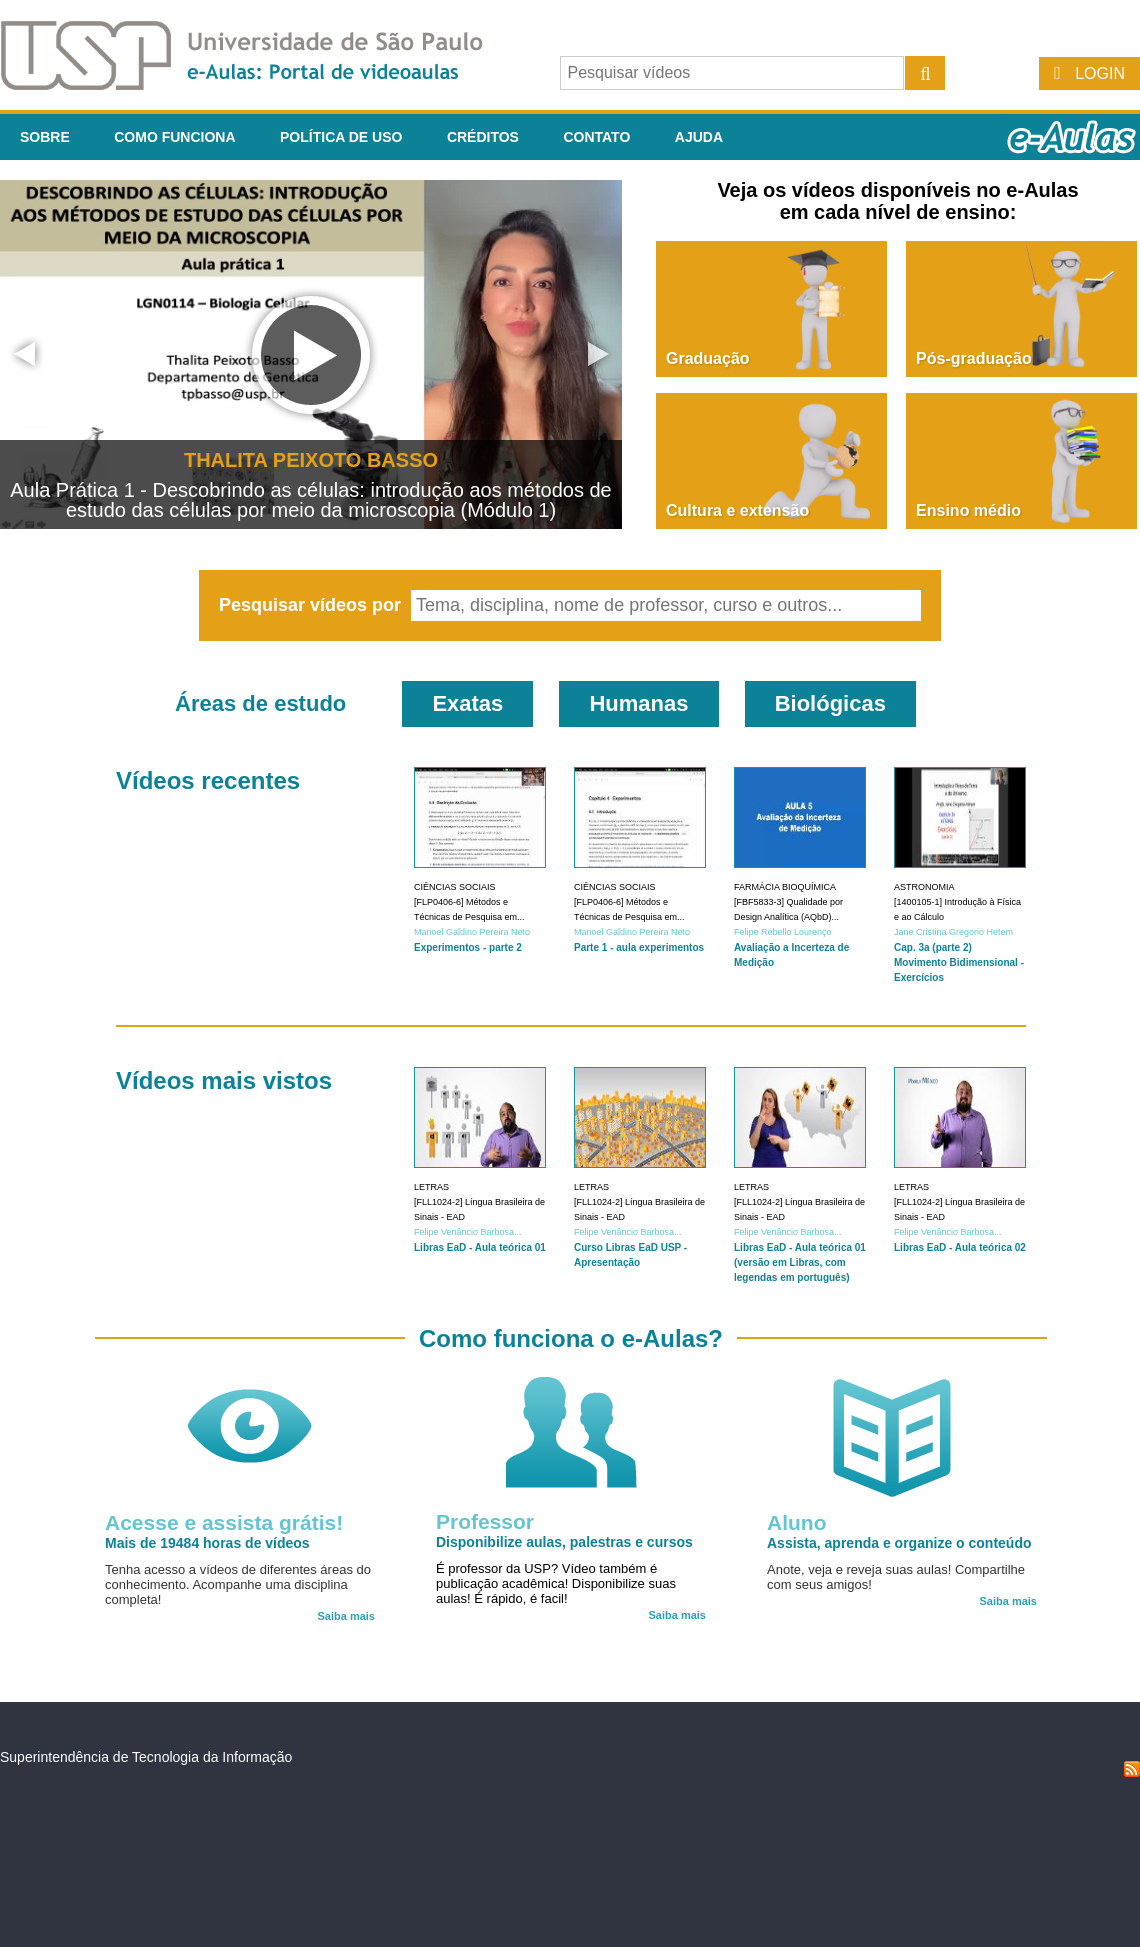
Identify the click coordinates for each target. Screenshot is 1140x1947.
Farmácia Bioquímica (785, 887)
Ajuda (699, 137)
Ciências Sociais (455, 887)
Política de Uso (341, 137)
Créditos (483, 137)
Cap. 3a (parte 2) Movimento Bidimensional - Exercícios (959, 962)
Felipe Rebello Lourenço (783, 932)
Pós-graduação (974, 358)
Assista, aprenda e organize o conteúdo (899, 1543)
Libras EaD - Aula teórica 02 (960, 1247)
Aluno (796, 1522)
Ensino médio (968, 510)
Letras (431, 1187)
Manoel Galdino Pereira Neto (472, 932)
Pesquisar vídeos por (312, 605)
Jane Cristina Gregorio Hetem (953, 932)
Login (1100, 73)
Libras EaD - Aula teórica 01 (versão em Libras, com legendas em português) (800, 1262)
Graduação (708, 358)
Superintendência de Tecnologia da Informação (146, 1757)
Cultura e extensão (737, 510)
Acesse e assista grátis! (224, 1522)
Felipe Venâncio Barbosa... (468, 1232)
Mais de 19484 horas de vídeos (207, 1543)
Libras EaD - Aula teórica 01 (480, 1247)
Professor (485, 1521)
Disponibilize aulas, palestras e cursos (564, 1542)
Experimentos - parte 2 (468, 947)
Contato (596, 137)
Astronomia (924, 887)
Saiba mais (346, 1616)
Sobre (45, 137)
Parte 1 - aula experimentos (639, 947)
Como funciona (174, 137)
